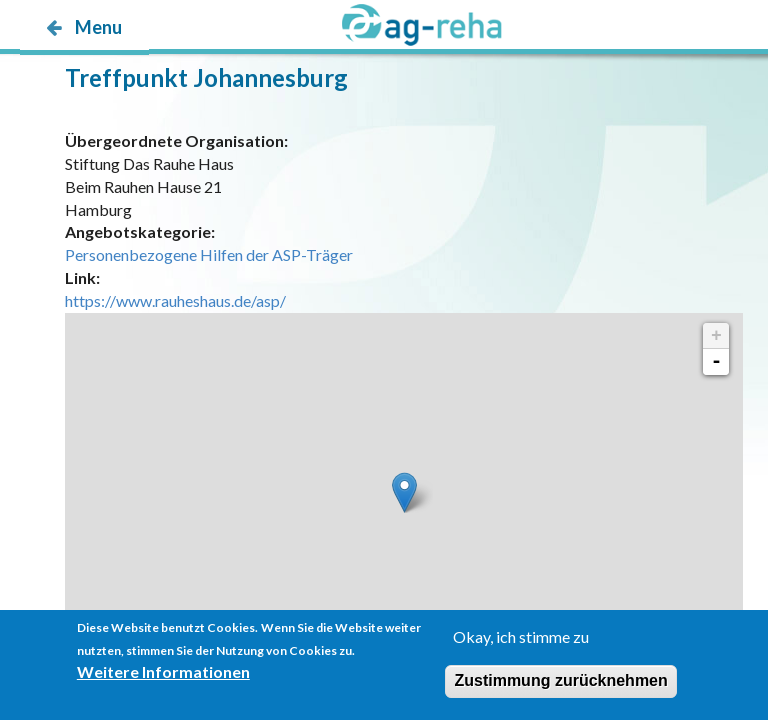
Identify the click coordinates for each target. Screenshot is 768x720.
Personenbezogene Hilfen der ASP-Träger (209, 254)
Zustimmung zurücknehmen (560, 680)
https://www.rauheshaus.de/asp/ (175, 300)
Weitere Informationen (163, 671)
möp (137, 66)
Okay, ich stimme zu (521, 636)
